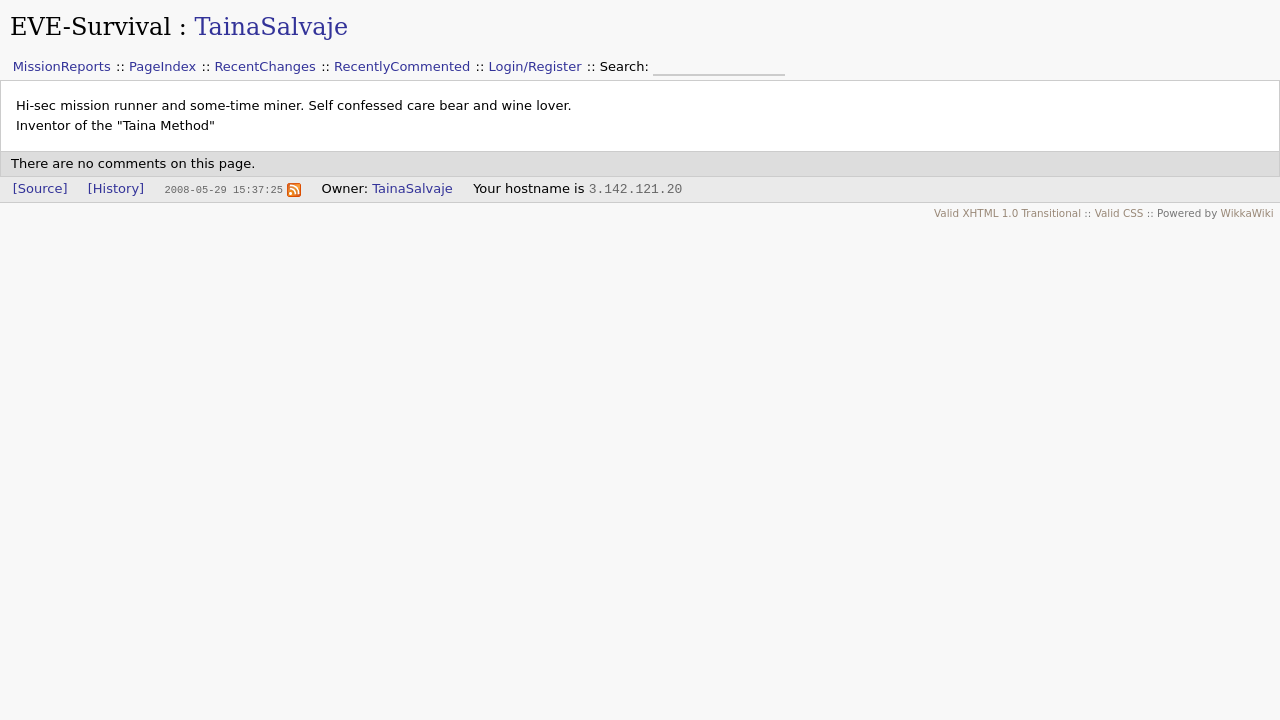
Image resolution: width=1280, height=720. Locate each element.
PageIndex (162, 66)
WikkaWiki (1247, 213)
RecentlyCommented (402, 66)
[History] (116, 188)
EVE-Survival (90, 27)
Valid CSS (1119, 213)
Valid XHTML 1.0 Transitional (1007, 213)
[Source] (40, 188)
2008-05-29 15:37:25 (223, 189)
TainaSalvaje (271, 27)
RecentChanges (264, 66)
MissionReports (62, 66)
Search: (626, 66)
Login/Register (535, 66)
